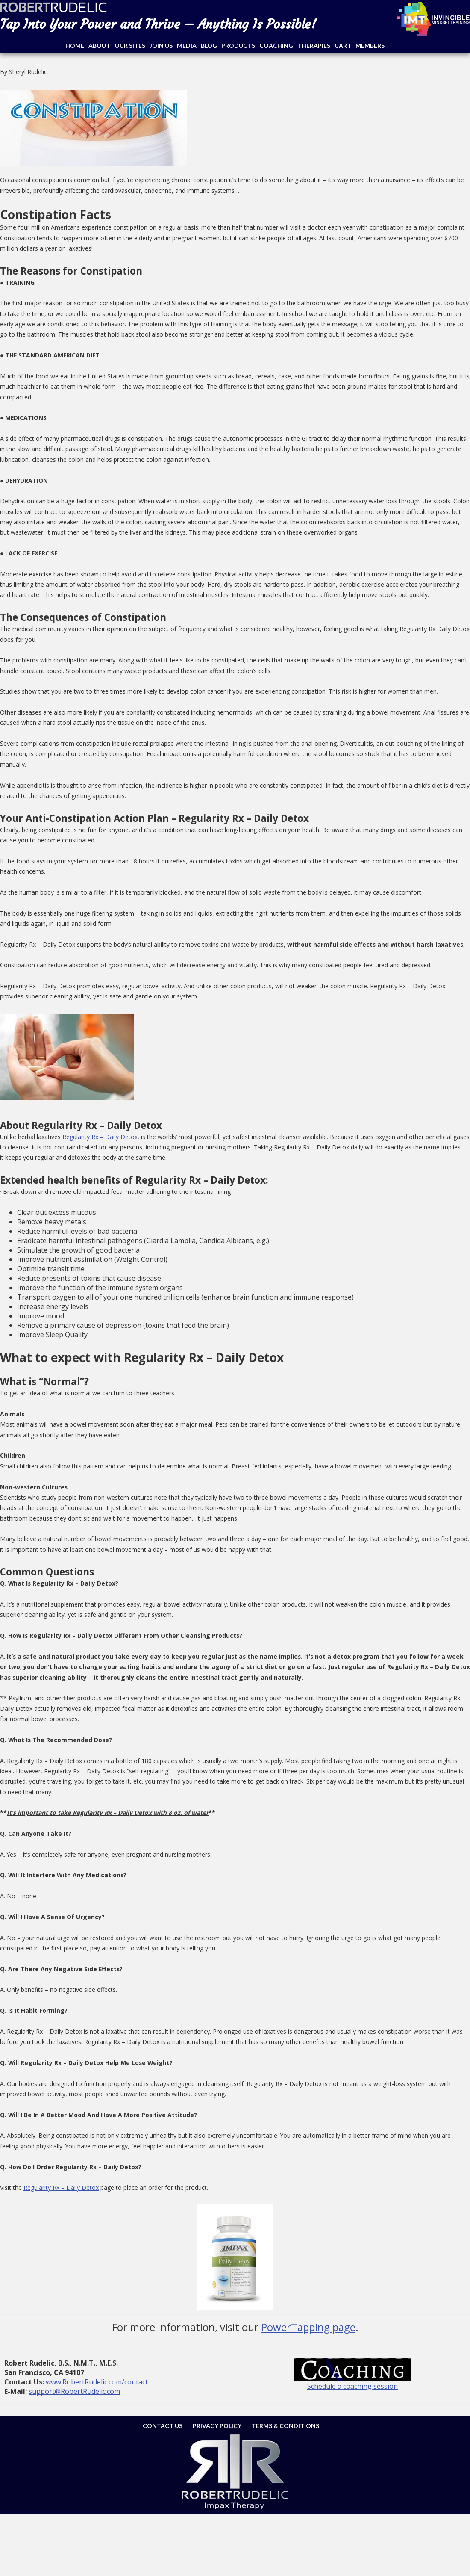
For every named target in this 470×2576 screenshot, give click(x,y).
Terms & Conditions (285, 2425)
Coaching (276, 45)
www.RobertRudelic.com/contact (97, 2382)
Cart (343, 45)
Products (238, 45)
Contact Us (162, 2425)
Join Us (161, 45)
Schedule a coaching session (352, 2386)
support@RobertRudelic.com (74, 2391)
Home (74, 45)
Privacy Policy (217, 2425)
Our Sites (130, 45)
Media (187, 45)
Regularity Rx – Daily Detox (100, 1137)
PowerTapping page (308, 2327)
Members (370, 45)
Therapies (313, 45)
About (99, 45)
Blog (209, 45)
